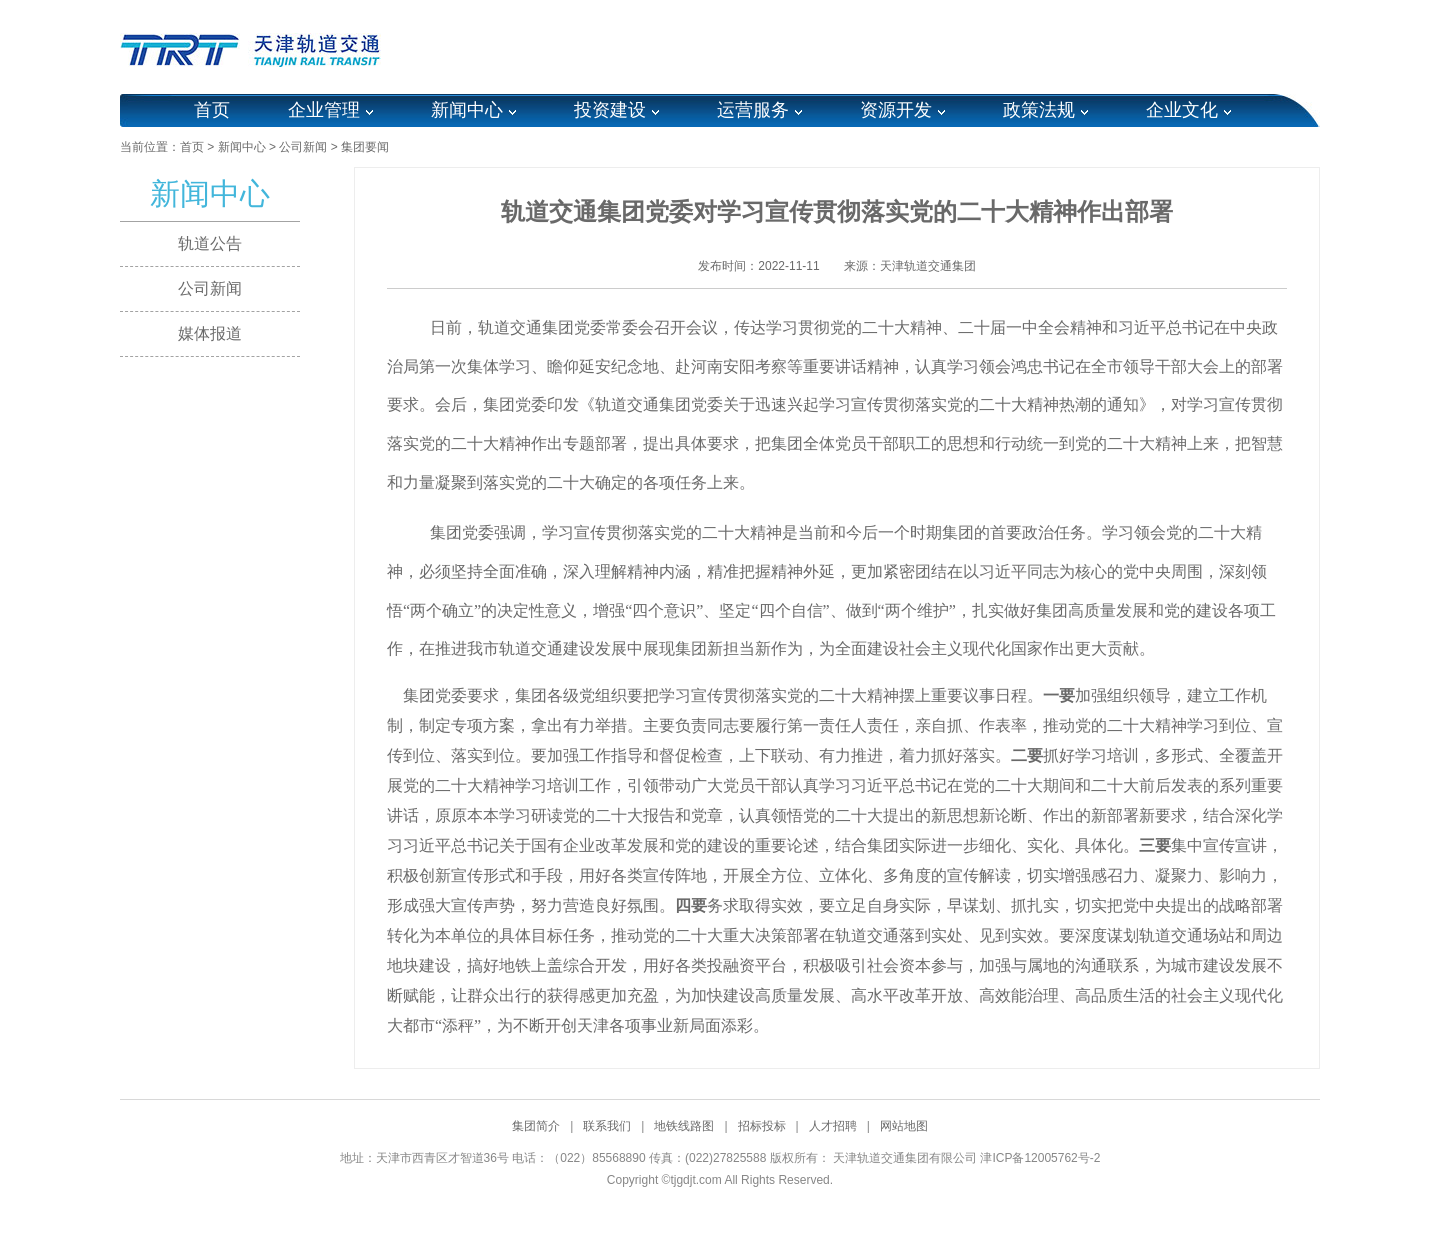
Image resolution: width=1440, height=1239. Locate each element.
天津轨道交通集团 (928, 266)
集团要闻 (365, 147)
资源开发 (896, 110)
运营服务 (753, 110)
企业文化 (1182, 110)
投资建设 (610, 110)
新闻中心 (467, 110)
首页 (212, 110)
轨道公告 (210, 243)
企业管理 (324, 110)
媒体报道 (210, 333)
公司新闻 (303, 147)
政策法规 (1039, 110)
